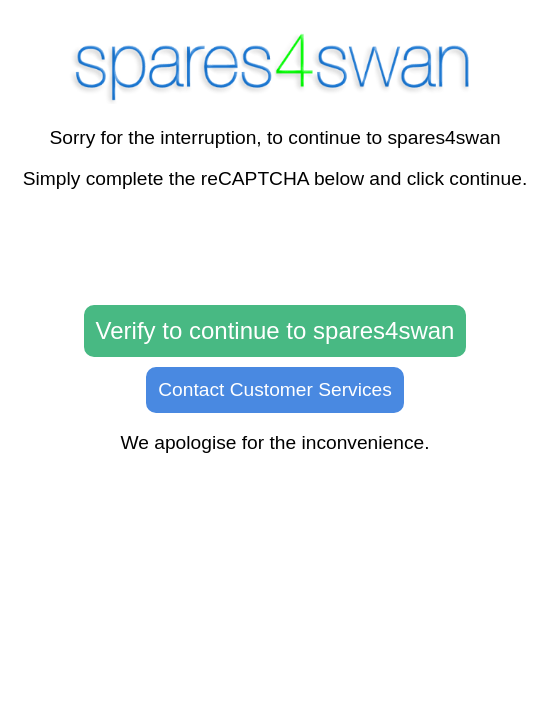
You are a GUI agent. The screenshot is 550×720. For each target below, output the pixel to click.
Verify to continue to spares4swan (275, 330)
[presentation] (275, 248)
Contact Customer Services (275, 389)
